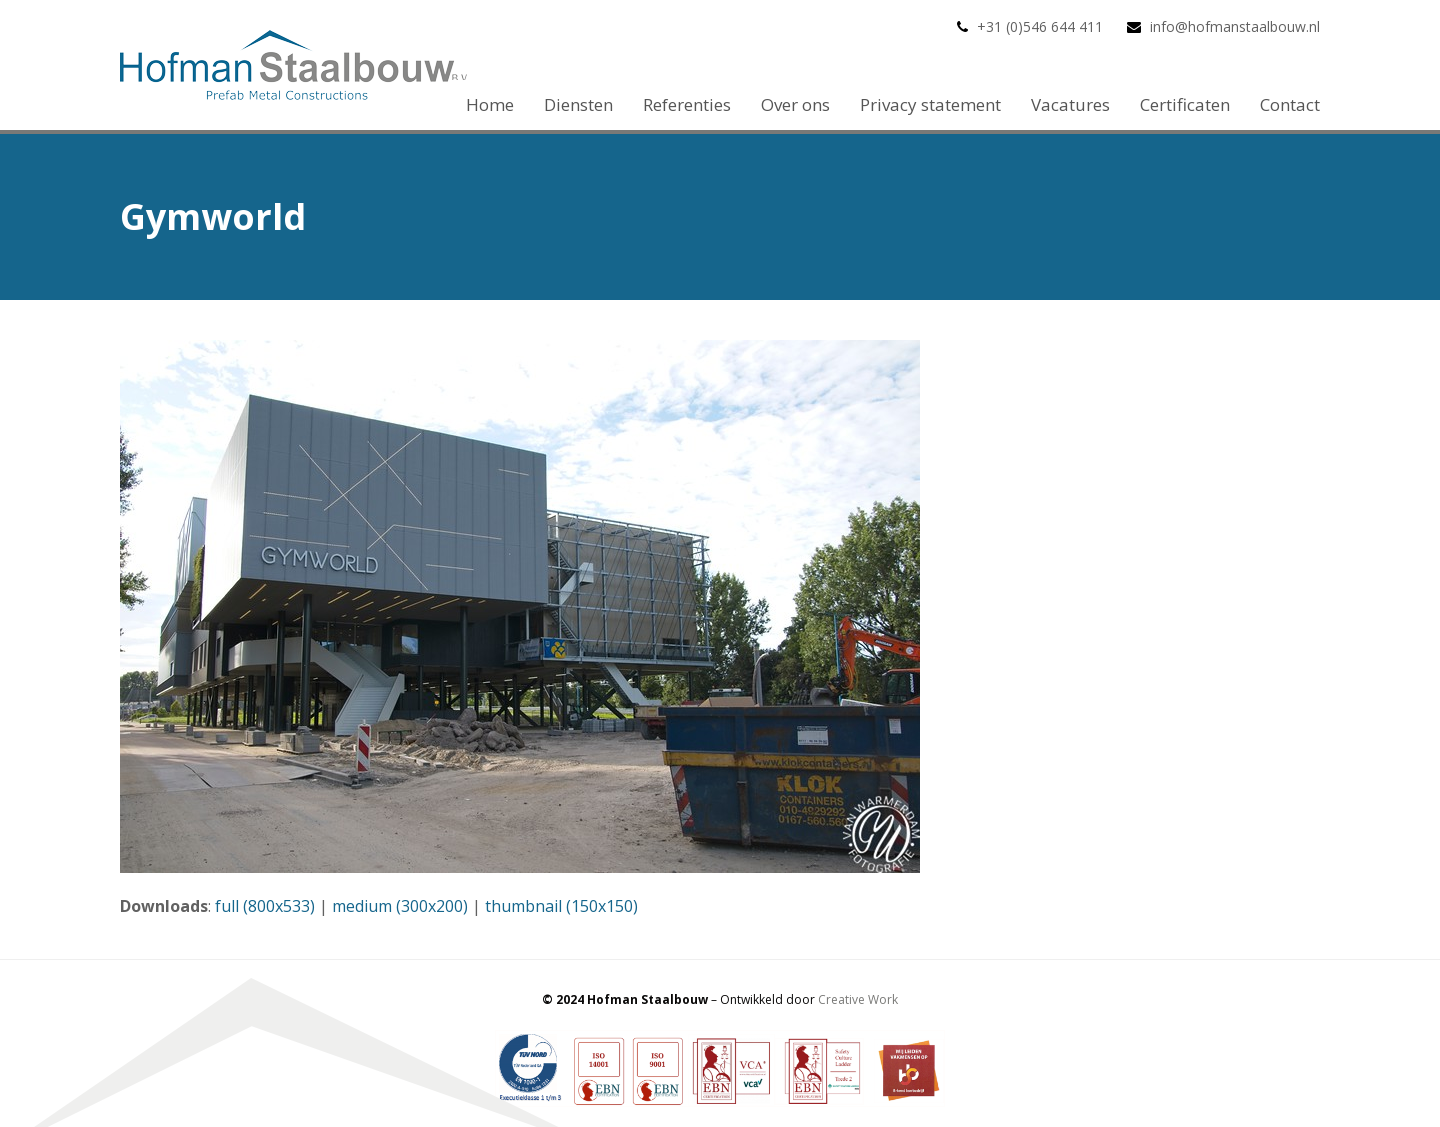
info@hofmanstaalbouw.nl (1235, 26)
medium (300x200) (400, 906)
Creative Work (858, 999)
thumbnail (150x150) (561, 906)
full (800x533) (265, 906)
